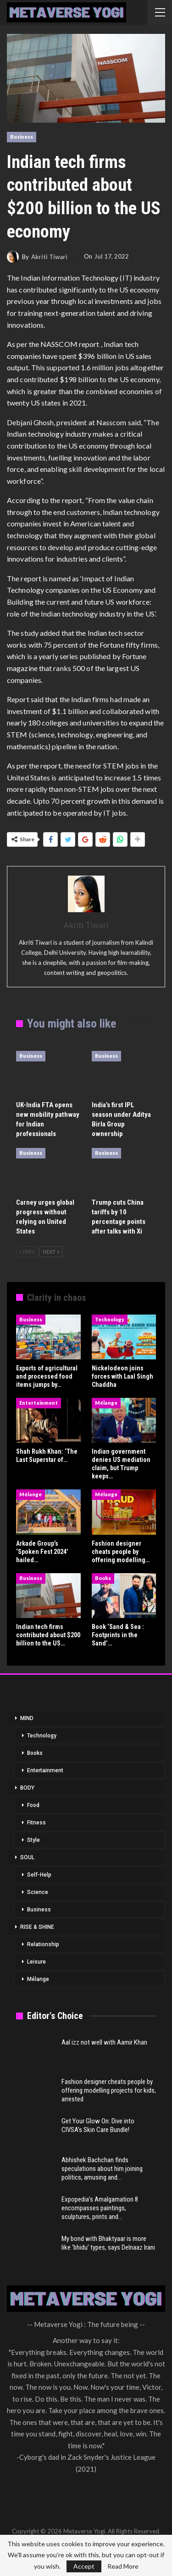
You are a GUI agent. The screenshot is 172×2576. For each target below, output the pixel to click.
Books (103, 1578)
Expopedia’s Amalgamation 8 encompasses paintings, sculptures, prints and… (99, 2208)
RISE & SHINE (37, 1927)
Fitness (36, 1822)
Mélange (106, 1403)
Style (33, 1840)
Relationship (43, 1944)
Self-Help (39, 1875)
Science (37, 1892)
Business (21, 137)
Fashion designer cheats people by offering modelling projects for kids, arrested (108, 2090)
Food (33, 1805)
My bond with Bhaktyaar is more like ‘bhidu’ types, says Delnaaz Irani (108, 2243)
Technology (109, 1319)
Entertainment (38, 1403)
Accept (83, 2566)
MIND (26, 1718)
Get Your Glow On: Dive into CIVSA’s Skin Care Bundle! (97, 2125)
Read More (123, 2566)
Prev (27, 1252)
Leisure (36, 1962)
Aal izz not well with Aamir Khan (104, 2042)
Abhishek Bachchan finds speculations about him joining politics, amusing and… (102, 2168)
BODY (27, 1788)
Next (51, 1252)
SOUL (27, 1857)
